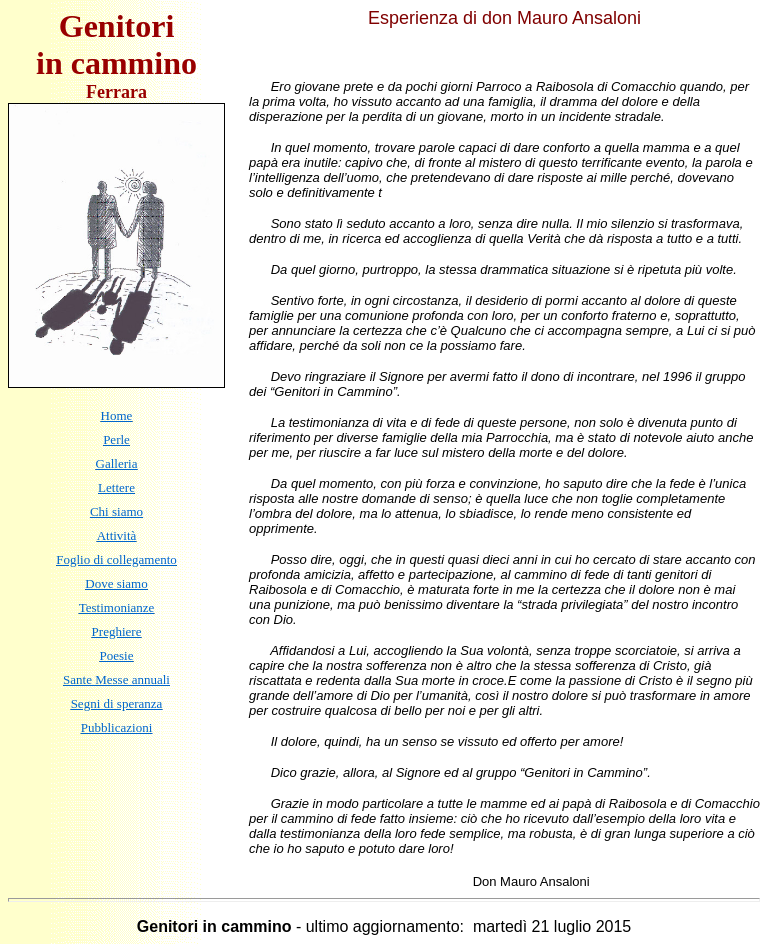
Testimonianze (117, 607)
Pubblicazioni (117, 727)
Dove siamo (116, 583)
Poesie (117, 655)
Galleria (117, 463)
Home (117, 415)
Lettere (116, 487)
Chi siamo (116, 511)
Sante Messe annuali (116, 679)
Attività (117, 535)
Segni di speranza (117, 703)
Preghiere (117, 631)
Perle (116, 439)
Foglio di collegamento (116, 559)
